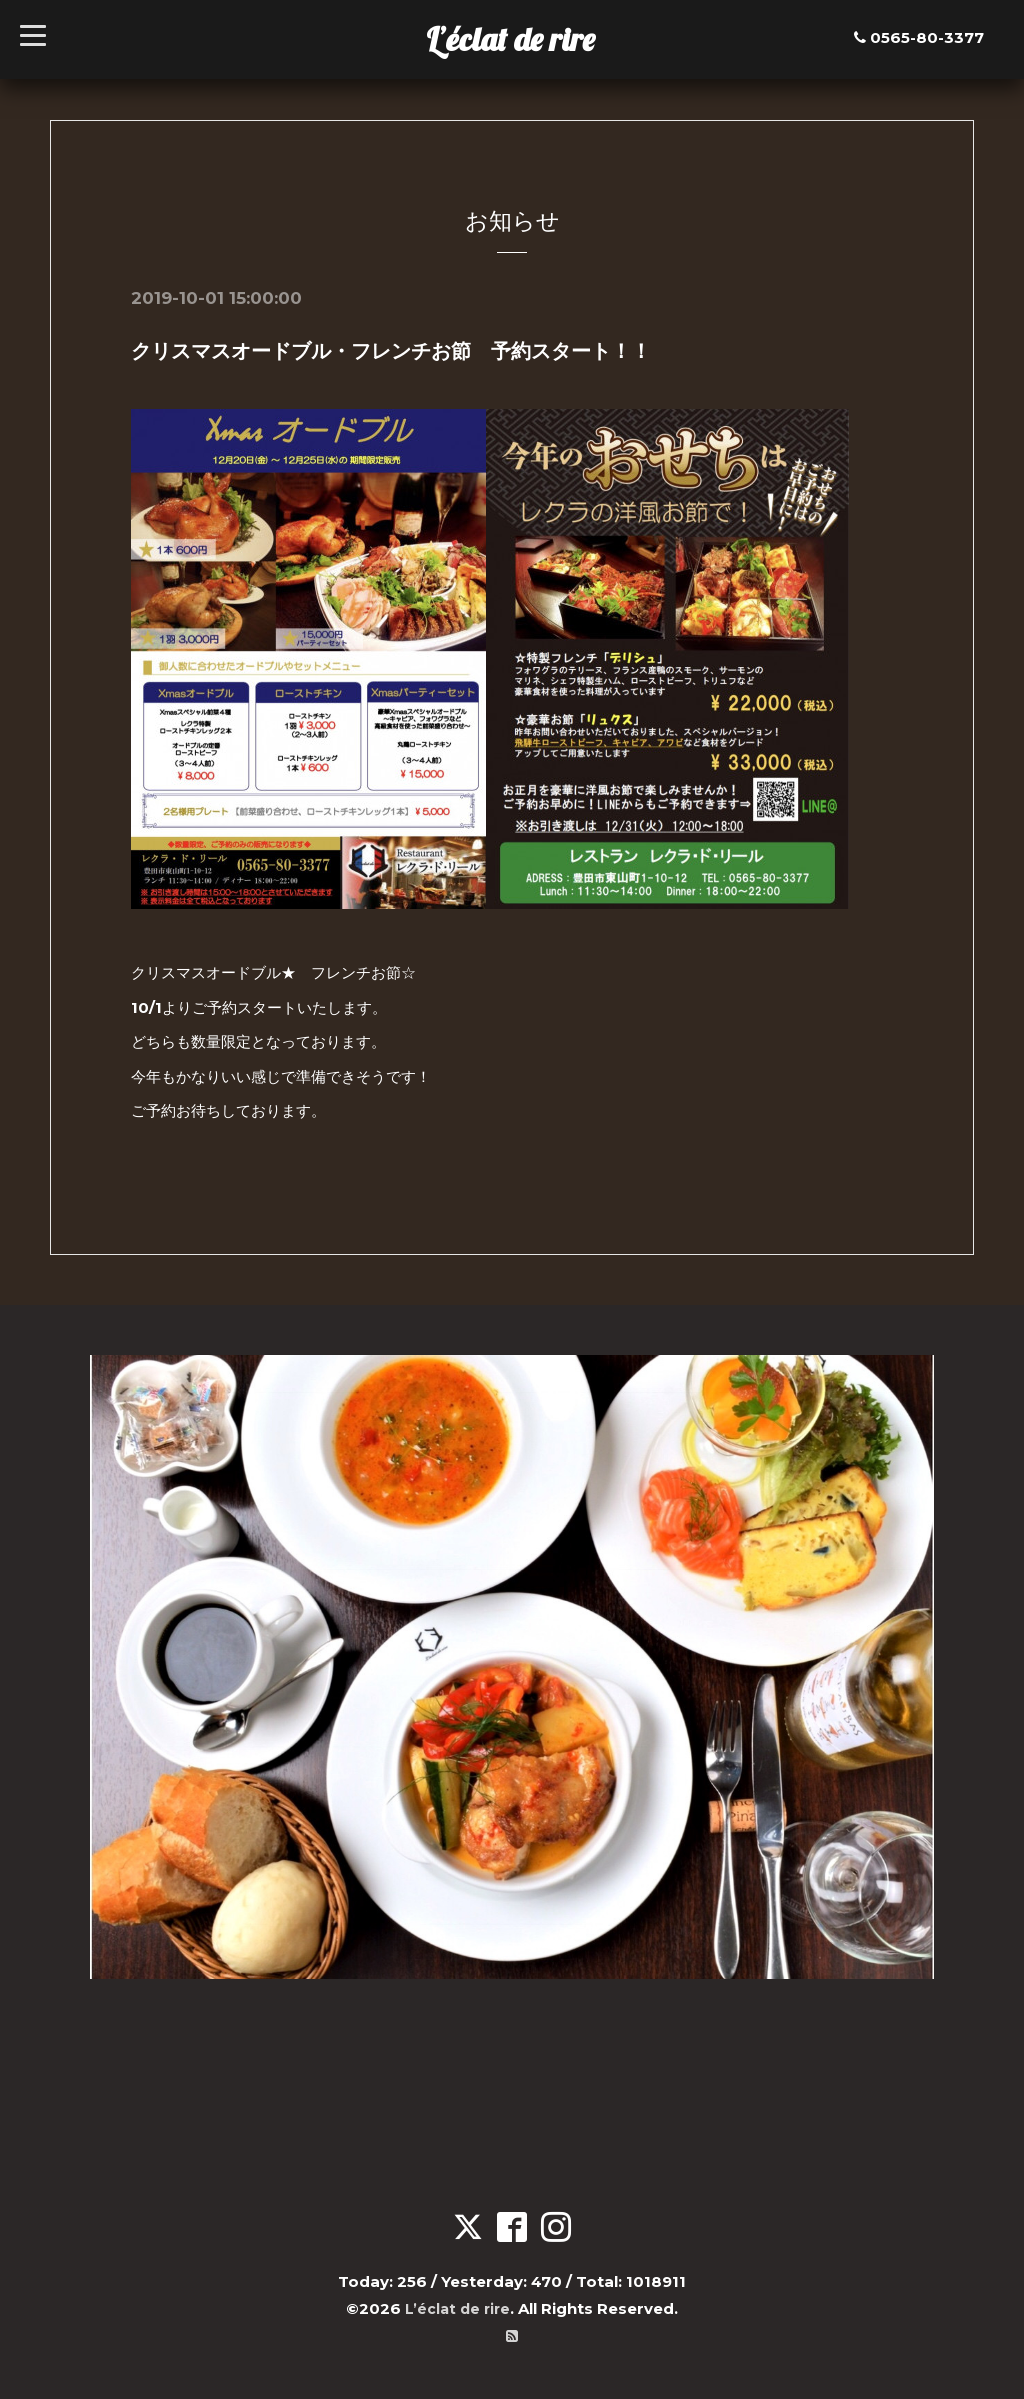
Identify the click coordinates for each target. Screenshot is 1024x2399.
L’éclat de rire (510, 39)
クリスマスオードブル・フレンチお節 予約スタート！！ (391, 351)
